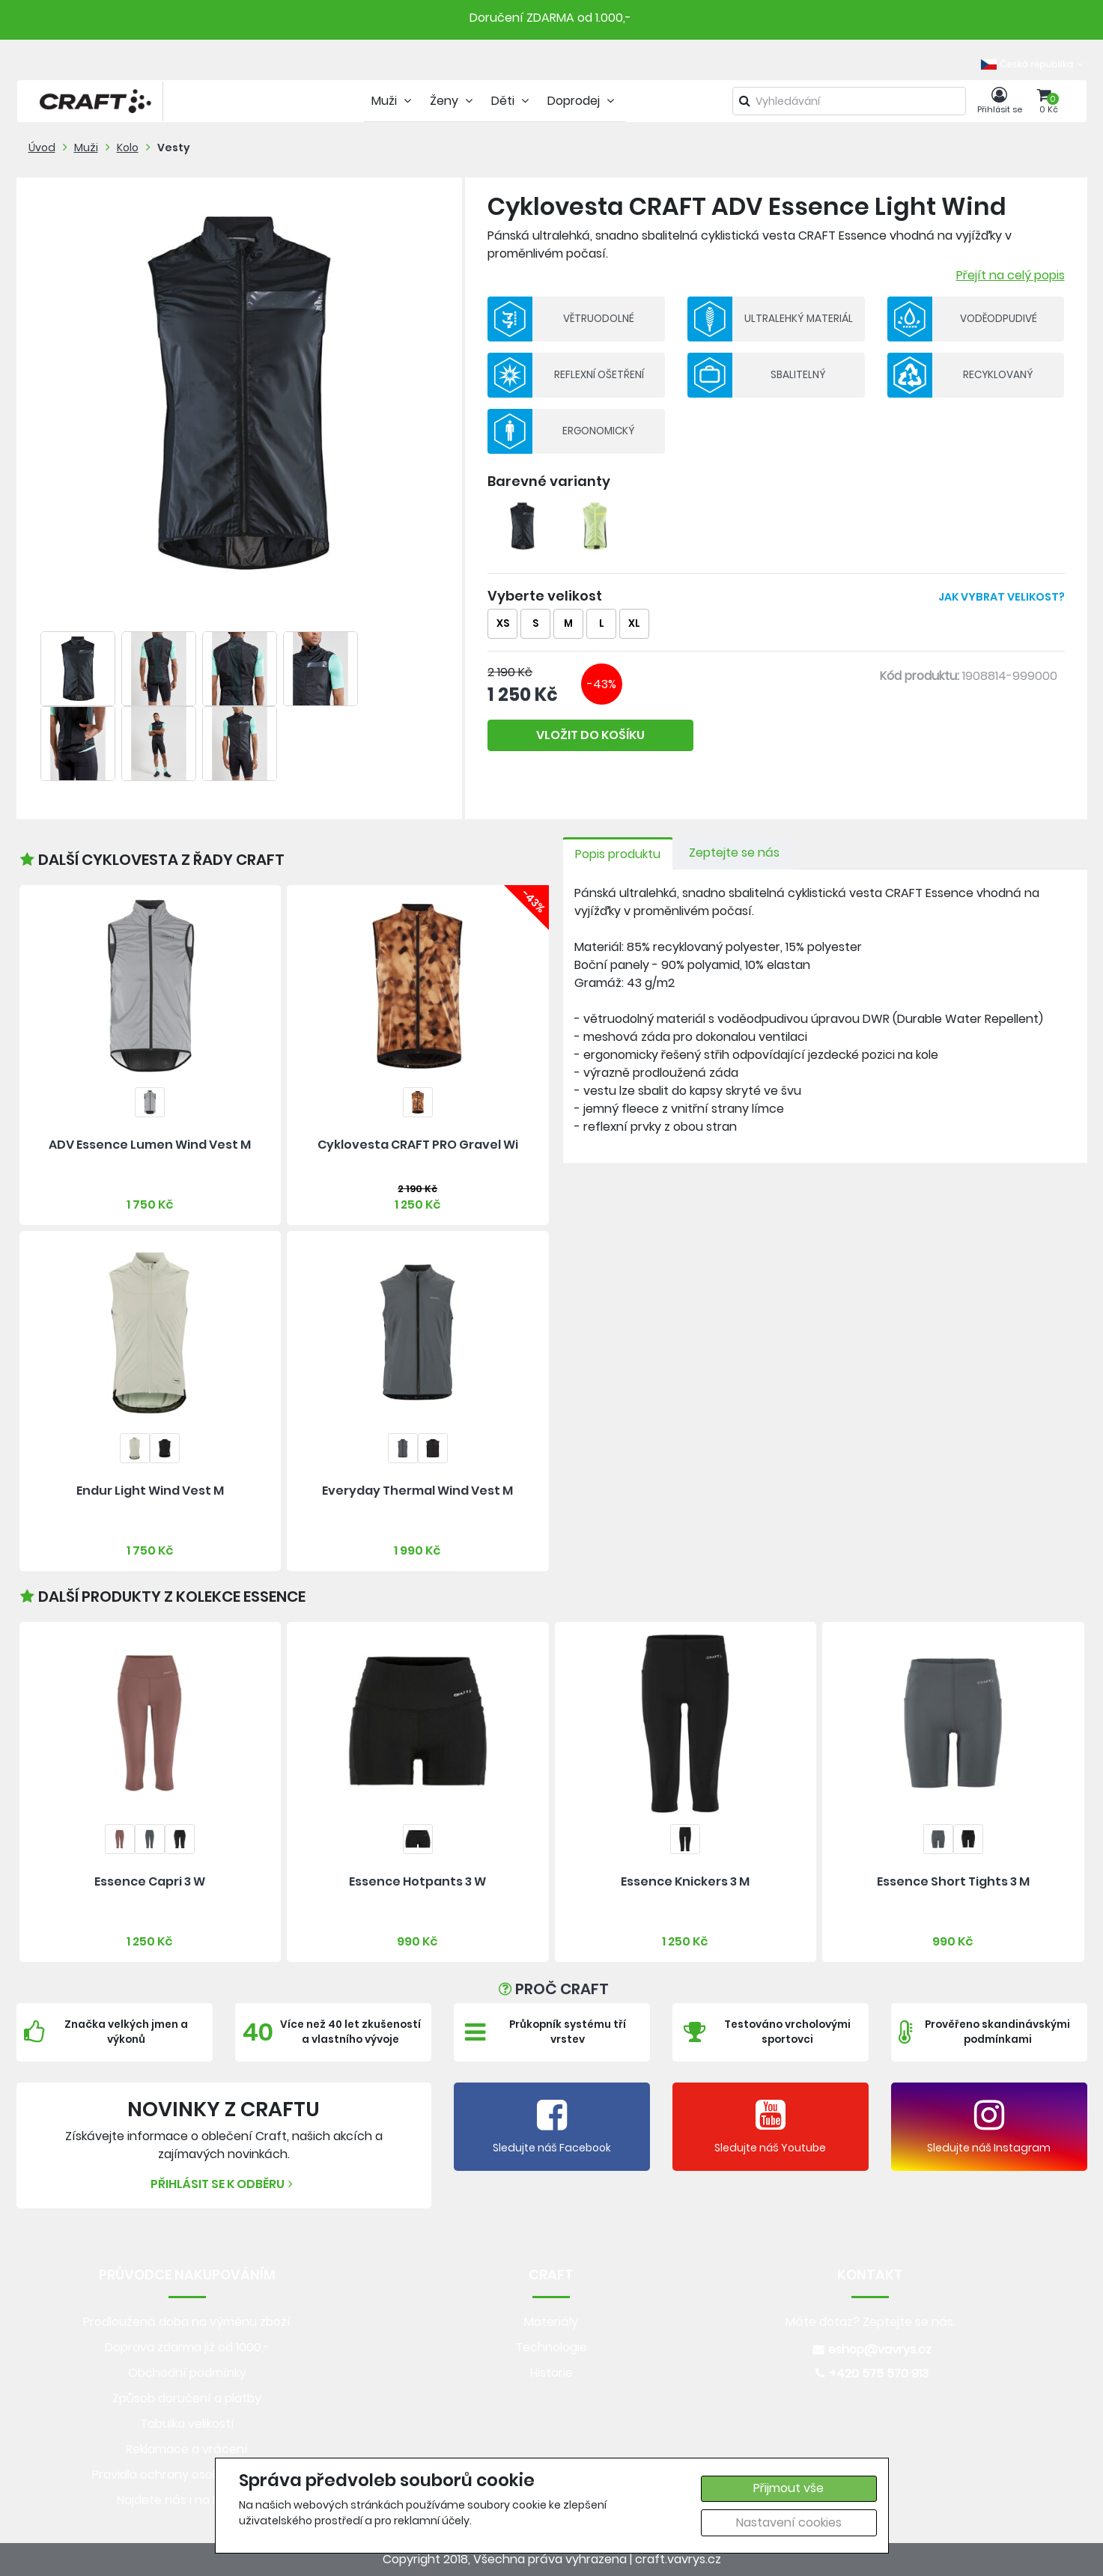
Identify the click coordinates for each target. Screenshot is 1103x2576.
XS (502, 623)
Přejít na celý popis (1010, 275)
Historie (551, 2372)
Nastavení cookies (789, 2522)
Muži (86, 147)
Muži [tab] (393, 100)
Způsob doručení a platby (186, 2398)
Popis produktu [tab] (617, 854)
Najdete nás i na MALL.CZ (187, 2500)
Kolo (128, 147)
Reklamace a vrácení (187, 2449)
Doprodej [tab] (582, 100)
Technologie (551, 2347)
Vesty (173, 147)
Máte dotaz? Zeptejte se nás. (870, 2321)
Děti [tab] (511, 100)
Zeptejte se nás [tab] (734, 852)
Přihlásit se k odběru (224, 2184)
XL (634, 623)
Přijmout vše (788, 2488)
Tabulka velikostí (187, 2423)
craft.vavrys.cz (678, 2559)
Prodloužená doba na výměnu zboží (187, 2321)
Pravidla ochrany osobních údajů (187, 2474)
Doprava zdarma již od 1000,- (187, 2347)
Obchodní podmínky (187, 2372)
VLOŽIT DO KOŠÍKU (590, 735)
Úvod (41, 147)
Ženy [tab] (453, 100)
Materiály (551, 2321)
